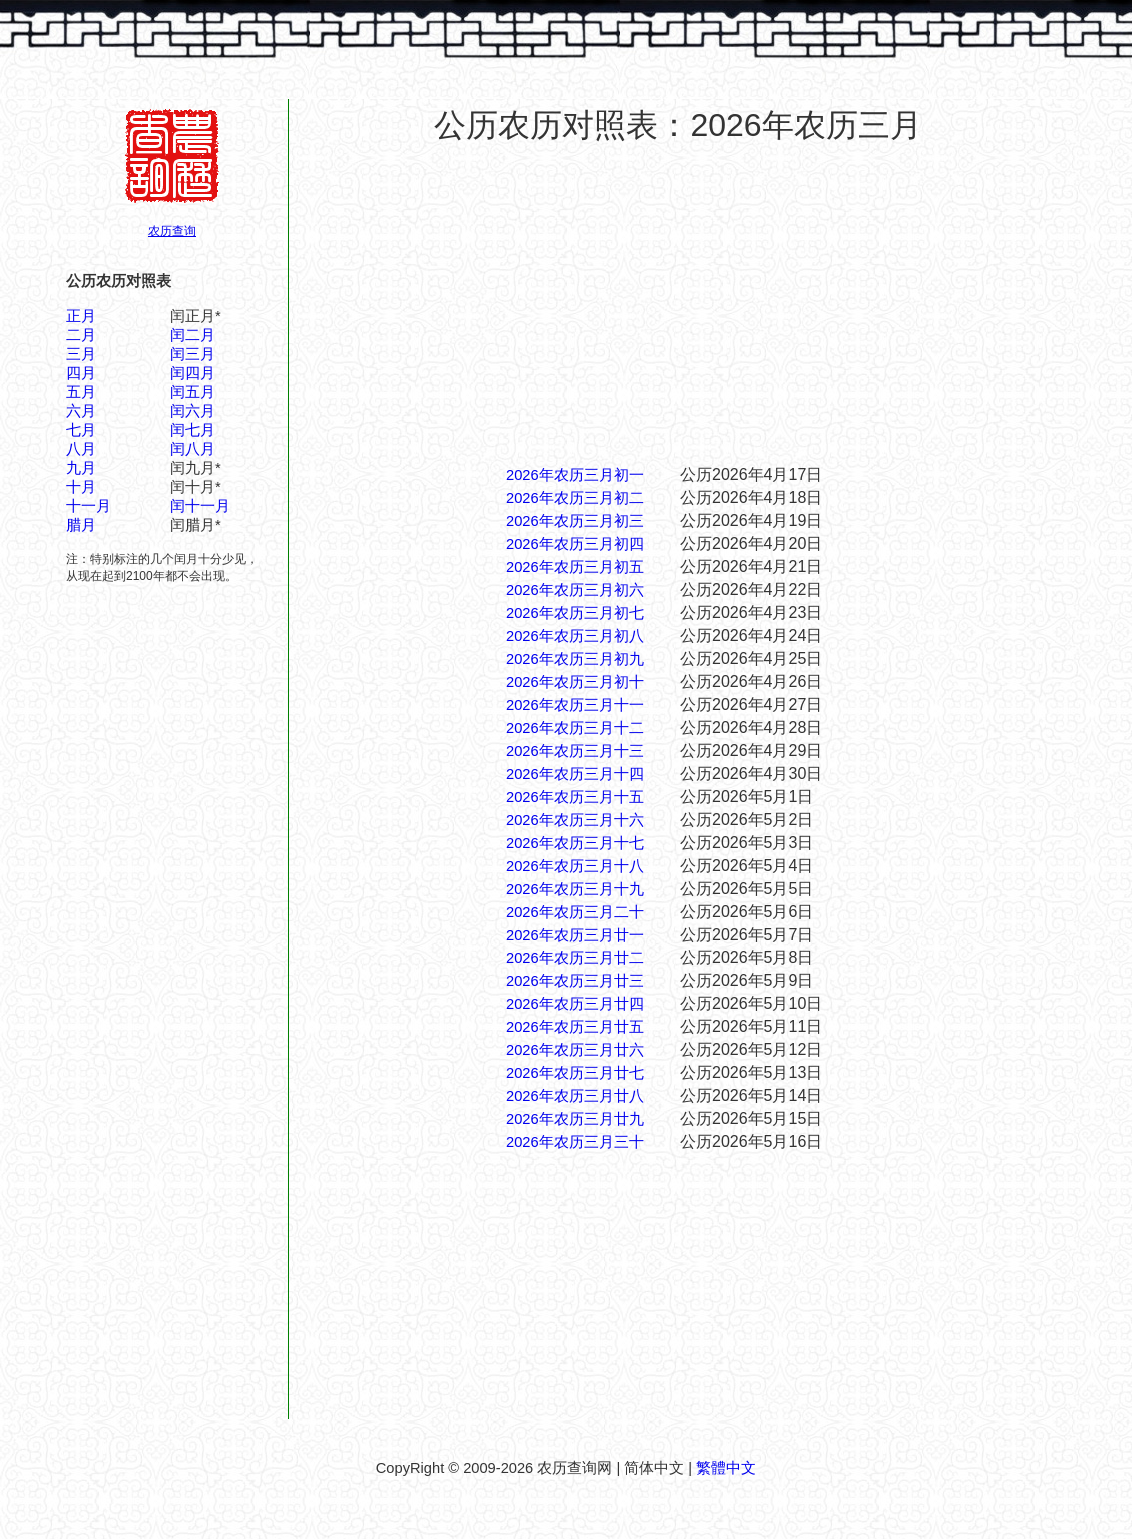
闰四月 (192, 373)
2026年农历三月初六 (575, 590)
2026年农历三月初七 (575, 613)
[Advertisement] (678, 304)
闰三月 (192, 354)
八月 (81, 449)
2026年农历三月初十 (575, 682)
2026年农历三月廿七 (575, 1073)
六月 (81, 411)
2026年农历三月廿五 (575, 1027)
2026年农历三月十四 (575, 774)
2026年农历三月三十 (575, 1142)
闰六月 (192, 411)
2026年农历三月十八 (575, 866)
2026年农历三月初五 (575, 567)
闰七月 (192, 430)
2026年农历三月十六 (575, 820)
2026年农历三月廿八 (575, 1096)
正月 (81, 316)
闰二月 (192, 335)
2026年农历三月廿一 (575, 935)
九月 (81, 468)
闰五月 (192, 392)
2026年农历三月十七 (575, 843)
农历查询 (172, 231)
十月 (81, 487)
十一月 (88, 506)
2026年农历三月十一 (575, 705)
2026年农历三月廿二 (575, 958)
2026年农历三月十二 (575, 728)
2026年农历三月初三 (575, 521)
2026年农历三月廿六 (575, 1050)
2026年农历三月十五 (575, 797)
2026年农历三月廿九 (575, 1119)
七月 (81, 430)
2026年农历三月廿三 (575, 981)
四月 (81, 373)
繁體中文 (726, 1468)
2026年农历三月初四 (575, 544)
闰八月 (192, 449)
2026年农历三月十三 (575, 751)
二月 (81, 335)
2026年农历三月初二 (575, 498)
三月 (81, 354)
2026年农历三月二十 (575, 912)
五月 (81, 392)
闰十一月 (200, 506)
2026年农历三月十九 (575, 889)
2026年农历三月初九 (575, 659)
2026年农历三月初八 (575, 636)
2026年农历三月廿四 (575, 1004)
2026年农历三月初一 (575, 475)
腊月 (81, 525)
